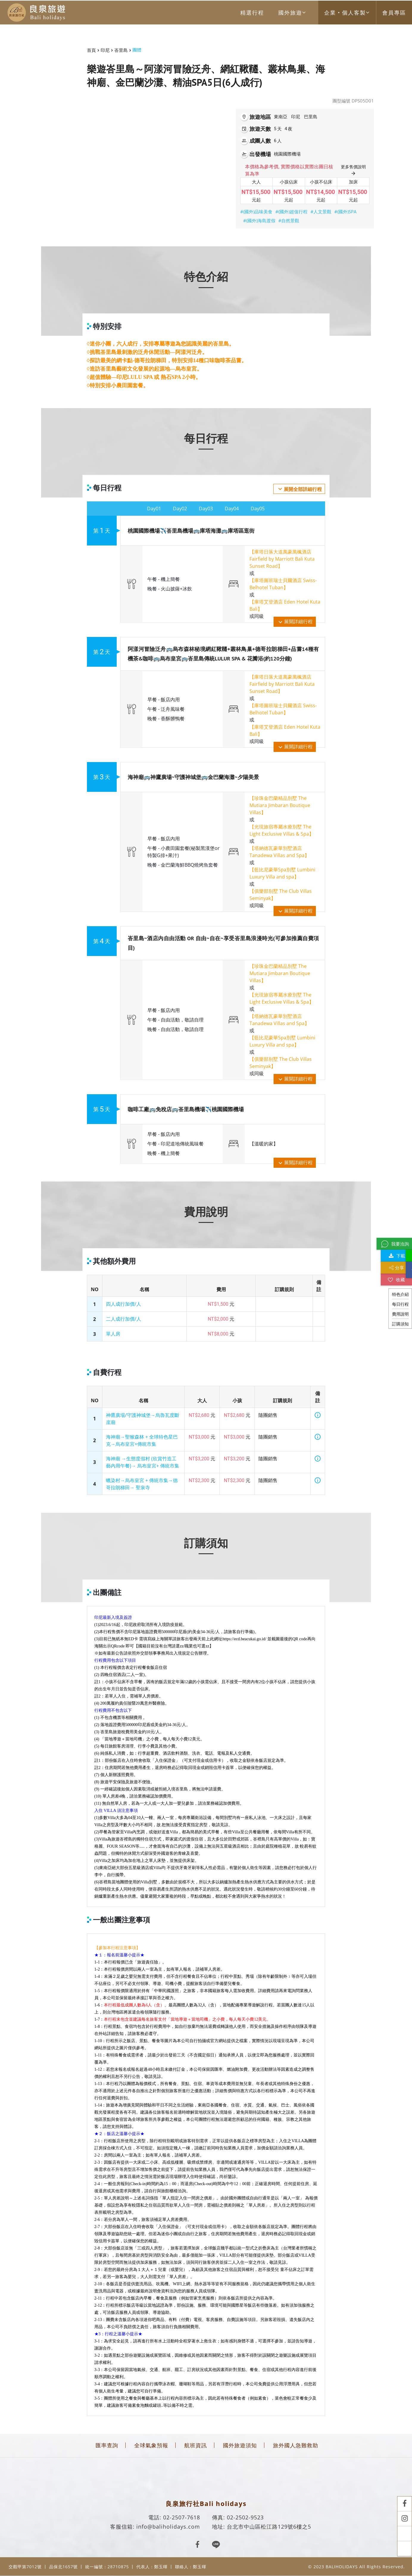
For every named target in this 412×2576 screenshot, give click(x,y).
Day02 (180, 508)
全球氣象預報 (151, 2445)
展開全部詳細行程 (299, 488)
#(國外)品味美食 (256, 211)
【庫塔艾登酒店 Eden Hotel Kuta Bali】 (284, 605)
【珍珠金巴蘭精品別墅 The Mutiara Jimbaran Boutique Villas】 (279, 805)
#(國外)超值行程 (291, 211)
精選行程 (252, 12)
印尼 (105, 50)
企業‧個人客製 (347, 12)
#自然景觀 (288, 220)
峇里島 (121, 50)
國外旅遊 (292, 12)
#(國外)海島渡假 (259, 220)
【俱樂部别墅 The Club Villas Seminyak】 (280, 894)
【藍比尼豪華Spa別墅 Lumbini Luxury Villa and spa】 (282, 873)
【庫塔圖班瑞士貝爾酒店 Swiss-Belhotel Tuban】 (283, 584)
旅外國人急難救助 (295, 2445)
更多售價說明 (353, 170)
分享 (396, 1268)
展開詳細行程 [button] (295, 622)
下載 (396, 1256)
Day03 (206, 508)
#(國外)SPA (345, 211)
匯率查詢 (107, 2445)
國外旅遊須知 (240, 2445)
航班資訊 (195, 2445)
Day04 (232, 508)
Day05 (258, 508)
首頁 (91, 50)
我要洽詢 (394, 1244)
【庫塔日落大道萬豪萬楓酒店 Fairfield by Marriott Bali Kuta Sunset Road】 (282, 558)
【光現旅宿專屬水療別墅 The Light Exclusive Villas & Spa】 (281, 830)
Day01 (154, 508)
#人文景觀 (320, 211)
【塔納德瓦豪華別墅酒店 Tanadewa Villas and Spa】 (279, 852)
